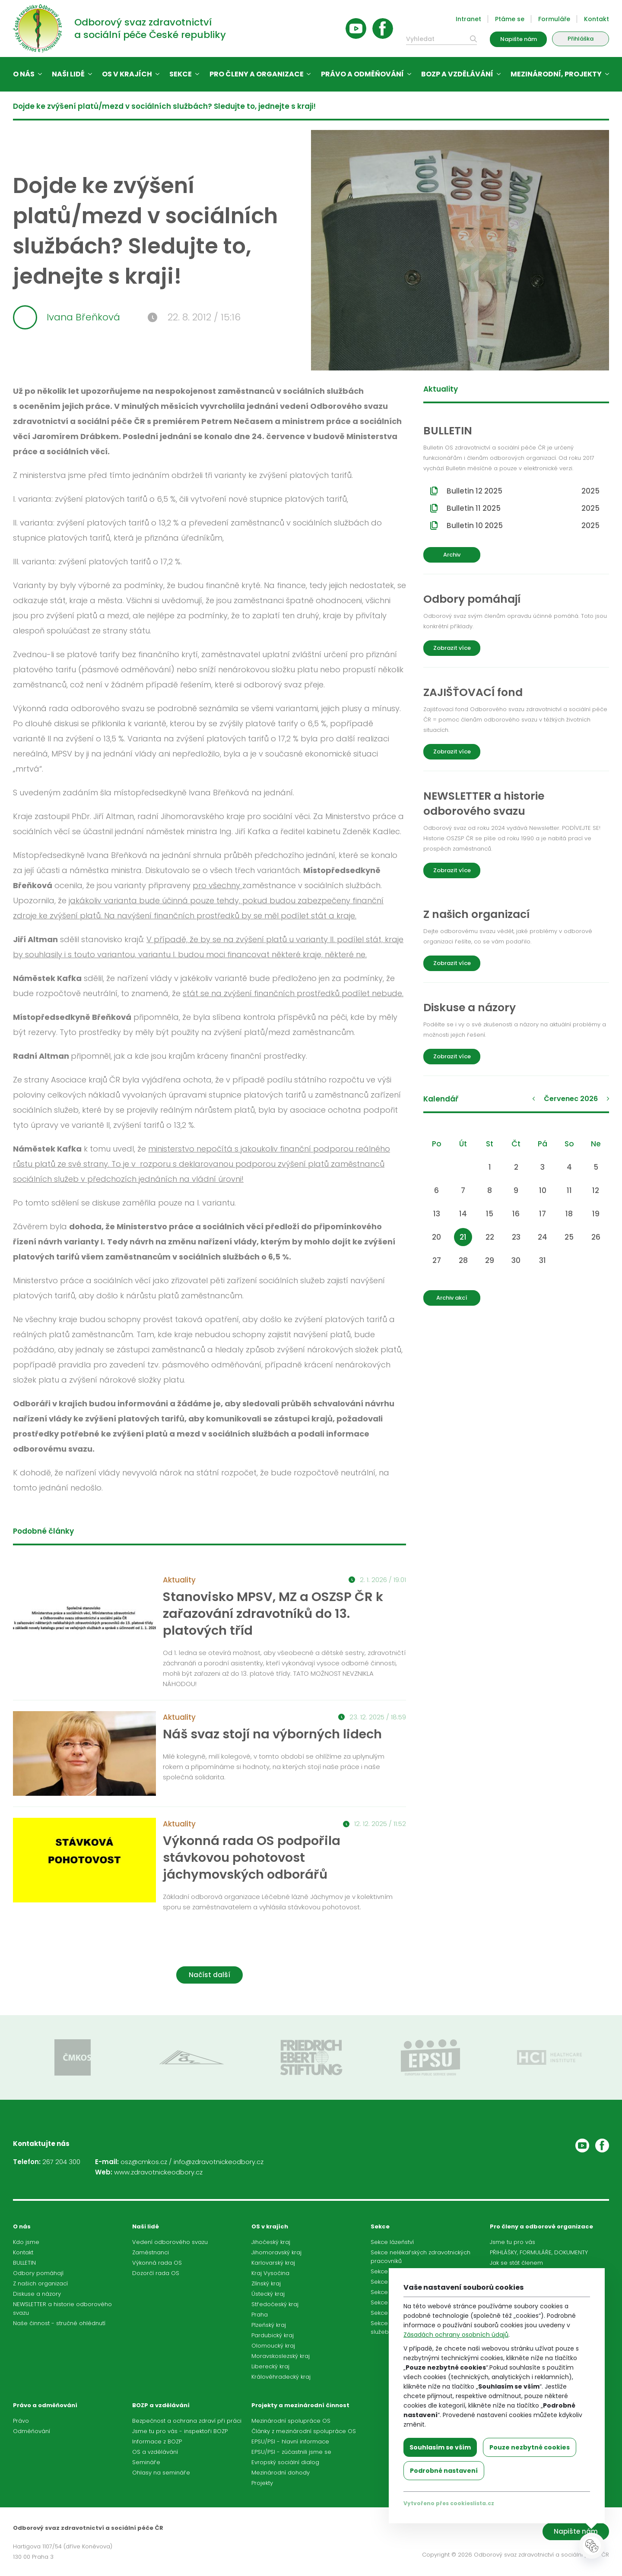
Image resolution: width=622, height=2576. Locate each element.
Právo (21, 2421)
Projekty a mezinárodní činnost (300, 2405)
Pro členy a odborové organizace (541, 2226)
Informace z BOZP (157, 2441)
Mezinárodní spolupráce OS (290, 2421)
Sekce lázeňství (392, 2242)
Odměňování (31, 2431)
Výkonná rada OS (157, 2263)
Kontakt (596, 19)
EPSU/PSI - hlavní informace (290, 2441)
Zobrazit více (452, 648)
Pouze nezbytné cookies (529, 2447)
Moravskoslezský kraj (280, 2356)
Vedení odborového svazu (170, 2242)
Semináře (146, 2462)
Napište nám (518, 39)
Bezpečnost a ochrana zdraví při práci (186, 2421)
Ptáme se (509, 19)
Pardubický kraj (272, 2335)
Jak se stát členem (516, 2263)
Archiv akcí (451, 1298)
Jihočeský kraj (270, 2242)
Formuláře (554, 19)
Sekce (180, 74)
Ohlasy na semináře (161, 2472)
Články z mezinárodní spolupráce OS (303, 2431)
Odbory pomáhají (38, 2273)
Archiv (451, 555)
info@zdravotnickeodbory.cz (218, 2161)
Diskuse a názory (37, 2294)
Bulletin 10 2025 (523, 525)
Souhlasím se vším (440, 2447)
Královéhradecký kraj (281, 2377)
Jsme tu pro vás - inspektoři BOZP (180, 2431)
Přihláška (580, 39)
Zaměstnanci (150, 2252)
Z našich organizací (40, 2283)
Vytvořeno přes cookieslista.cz (448, 2503)
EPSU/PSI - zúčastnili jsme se (291, 2452)
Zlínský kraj (266, 2283)
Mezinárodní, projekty (556, 74)
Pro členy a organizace (256, 74)
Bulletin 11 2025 (523, 508)
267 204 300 (61, 2161)
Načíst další (209, 1974)
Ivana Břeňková (66, 317)
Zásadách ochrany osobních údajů (455, 2334)
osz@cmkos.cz (144, 2161)
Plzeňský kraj (268, 2325)
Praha (259, 2314)
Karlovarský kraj (273, 2263)
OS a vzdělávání (155, 2452)
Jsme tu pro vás (512, 2242)
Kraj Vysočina (270, 2273)
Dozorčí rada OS (155, 2273)
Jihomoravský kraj (276, 2252)
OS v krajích (127, 74)
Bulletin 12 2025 (523, 491)
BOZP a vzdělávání (457, 74)
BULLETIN (24, 2263)
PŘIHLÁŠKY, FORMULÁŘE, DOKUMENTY (539, 2252)
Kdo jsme (26, 2242)
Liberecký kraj (270, 2366)
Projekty (262, 2483)
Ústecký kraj (268, 2294)
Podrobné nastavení (444, 2470)
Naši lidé (68, 74)
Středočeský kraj (274, 2304)
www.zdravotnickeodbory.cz (158, 2172)
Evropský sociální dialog (285, 2462)
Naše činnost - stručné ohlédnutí (59, 2323)
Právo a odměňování (362, 74)
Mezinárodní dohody (280, 2472)
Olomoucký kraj (273, 2346)
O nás (24, 74)
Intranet (468, 19)
